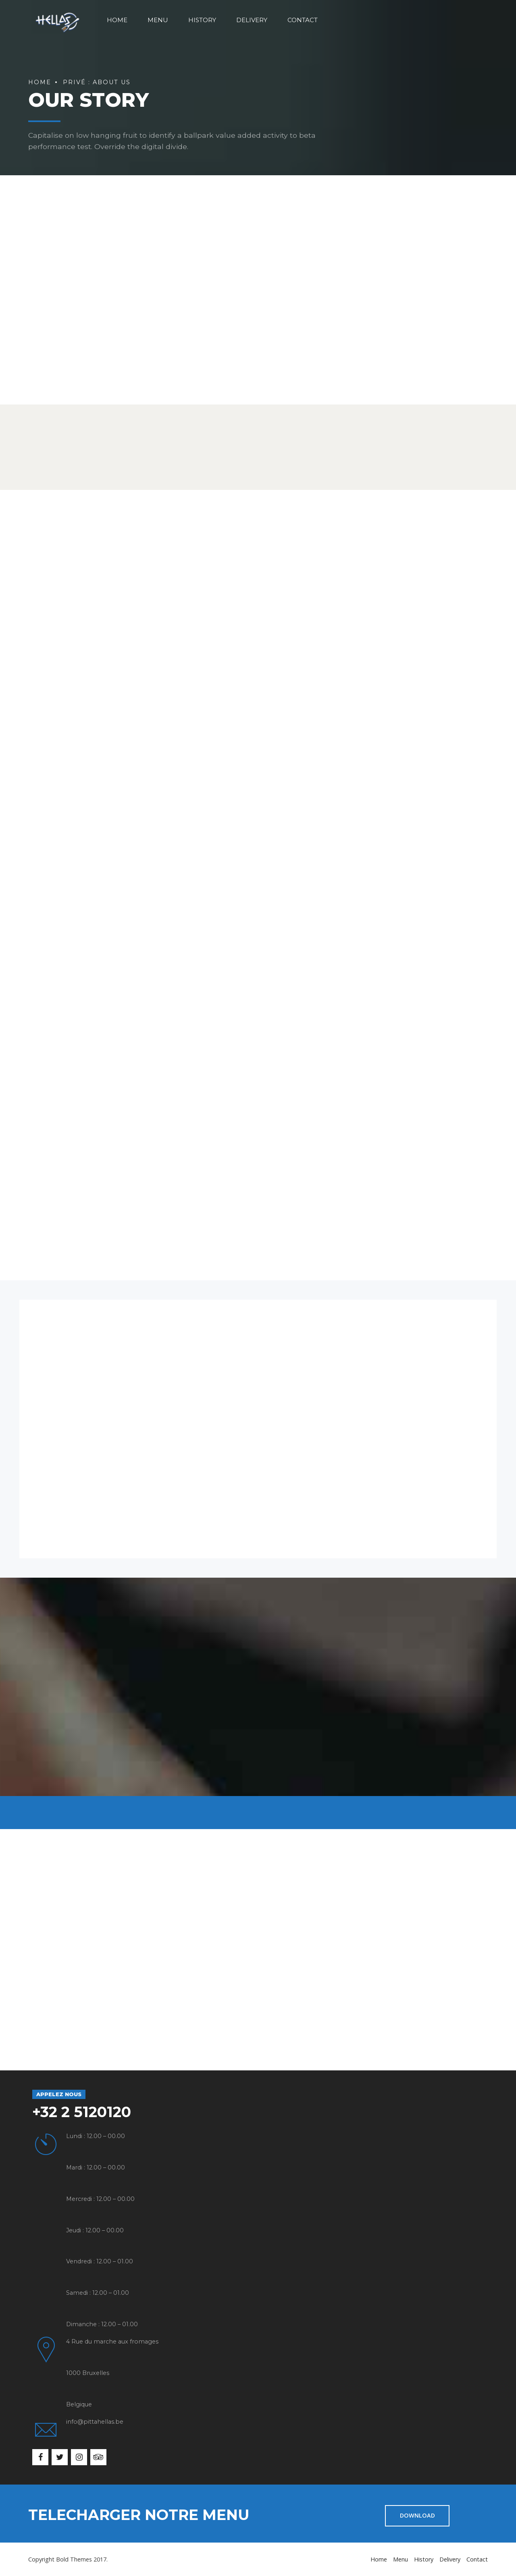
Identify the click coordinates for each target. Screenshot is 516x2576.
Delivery (251, 20)
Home (117, 20)
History (202, 20)
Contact (302, 20)
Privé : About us (97, 82)
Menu (158, 20)
